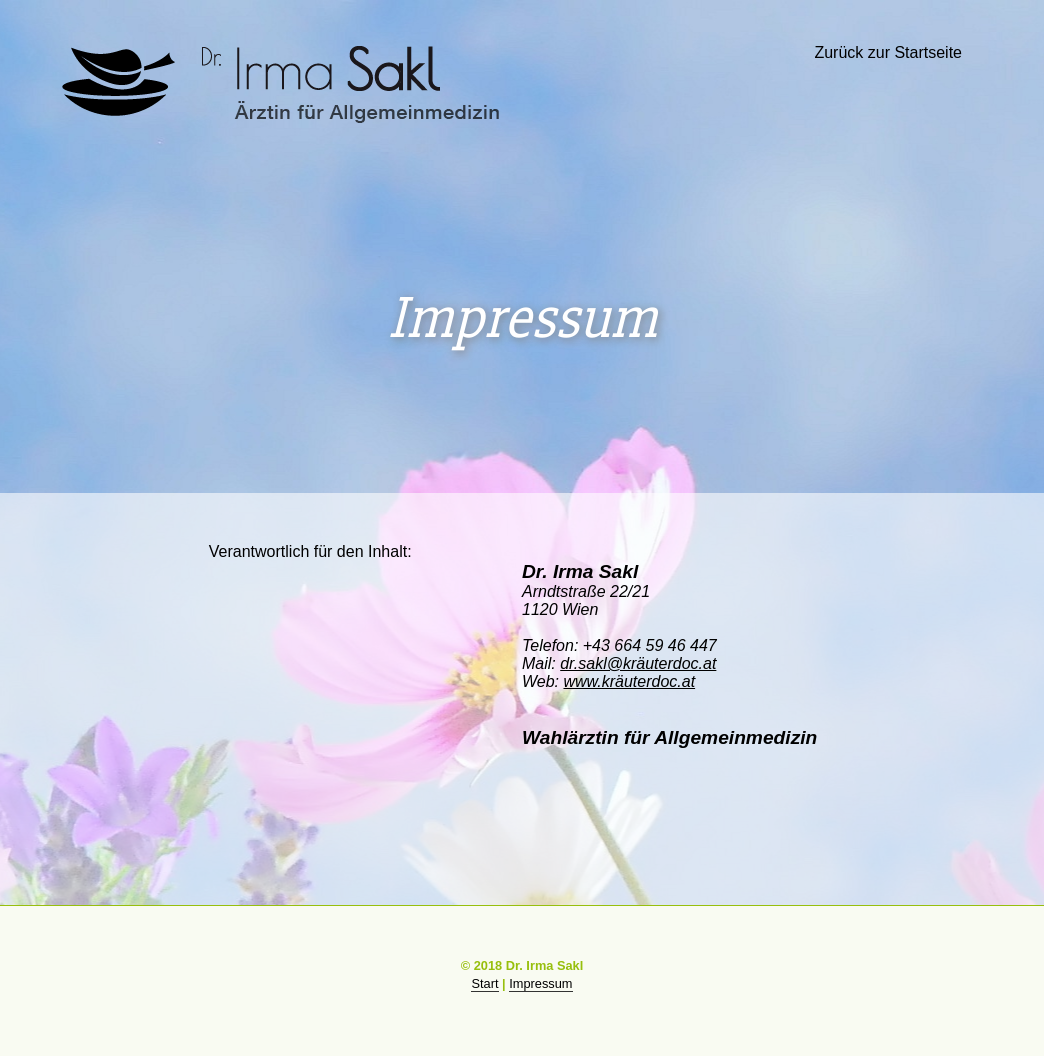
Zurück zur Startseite (888, 52)
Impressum (540, 983)
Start (484, 983)
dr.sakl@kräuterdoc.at (638, 663)
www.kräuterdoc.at (629, 681)
